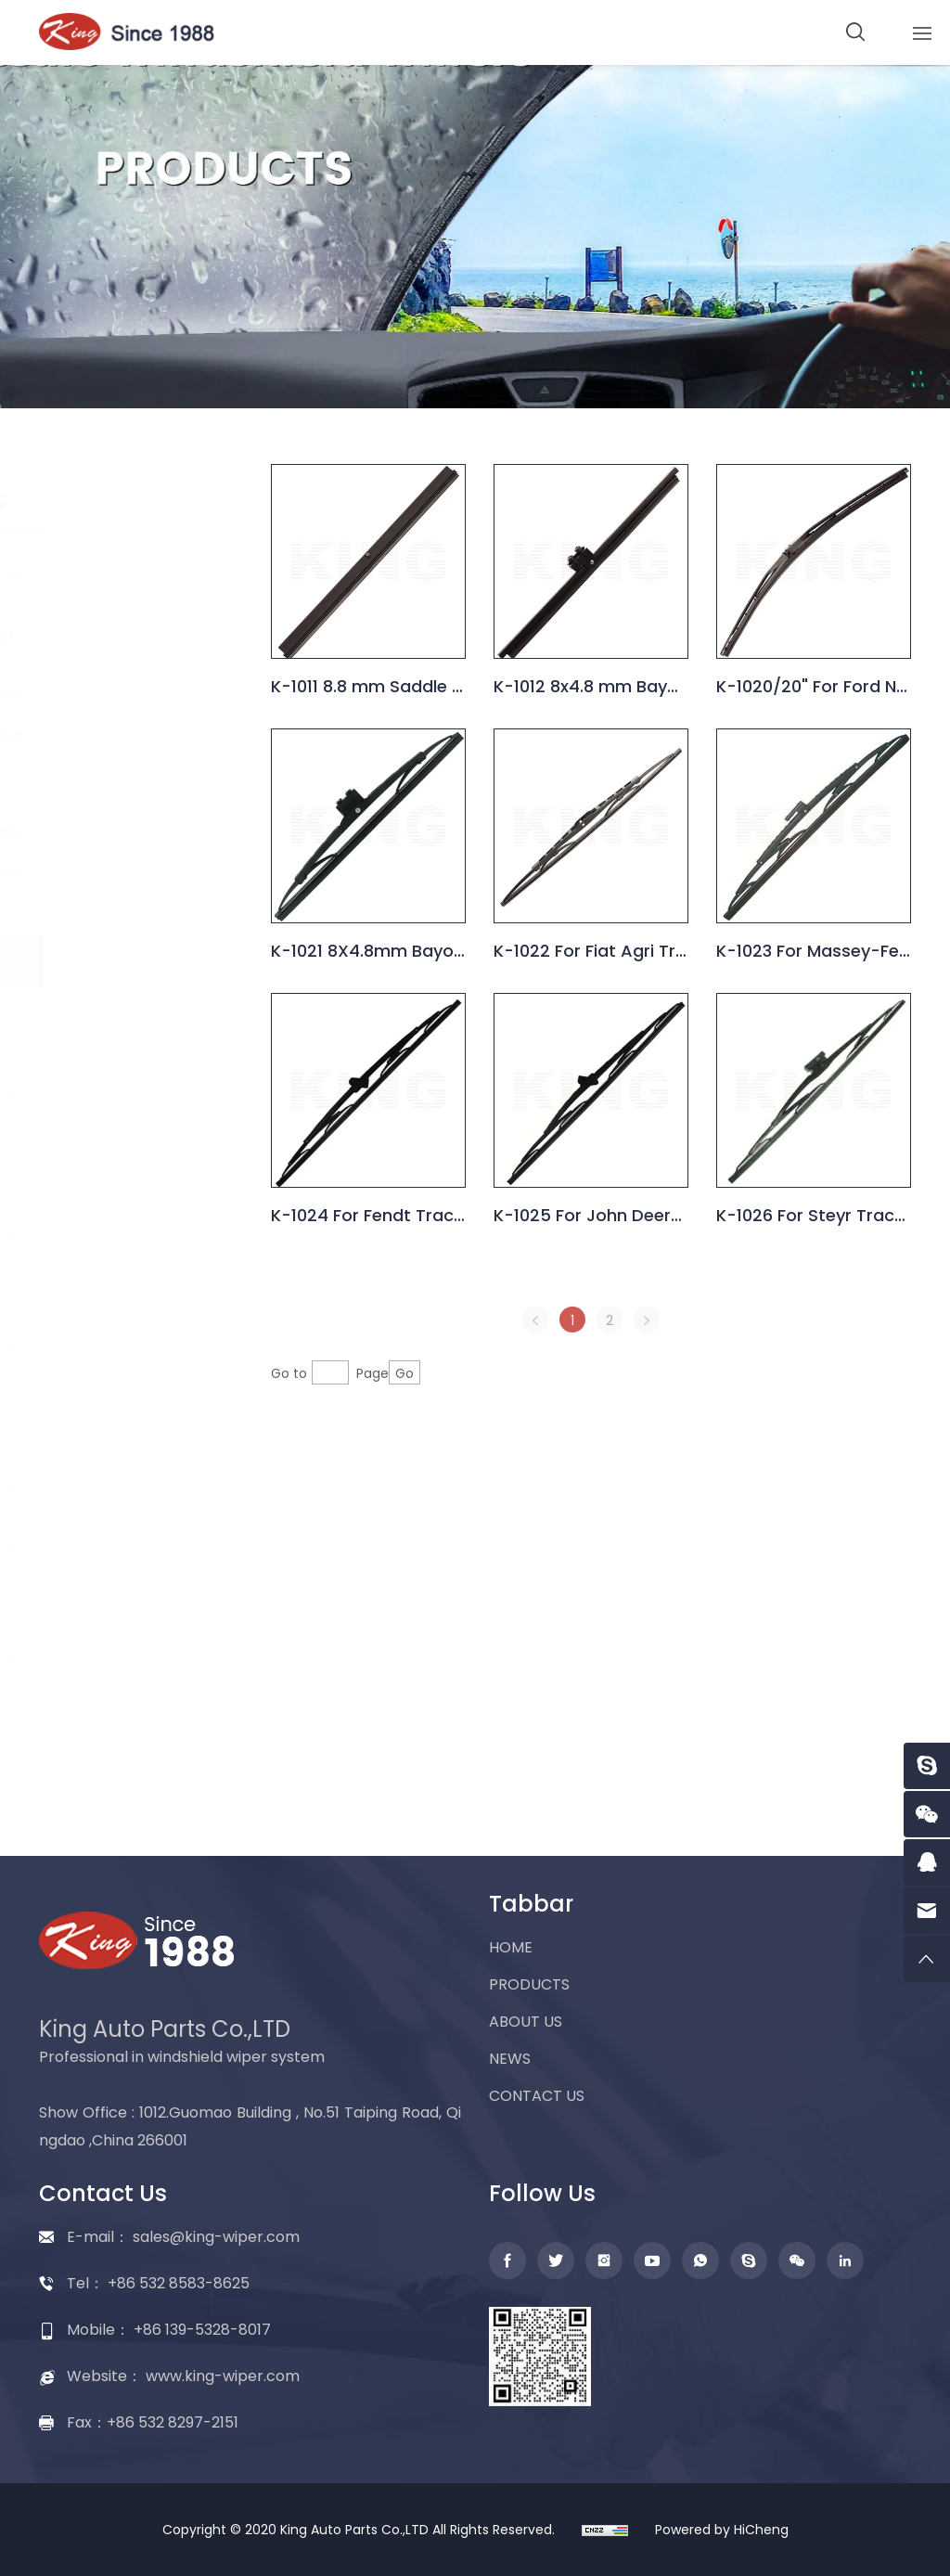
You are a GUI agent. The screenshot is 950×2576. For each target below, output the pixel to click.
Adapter (89, 1715)
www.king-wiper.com (223, 2376)
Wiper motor (107, 1291)
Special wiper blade (147, 871)
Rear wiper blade (99, 1164)
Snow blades (121, 911)
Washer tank (108, 1489)
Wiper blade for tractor (131, 961)
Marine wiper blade (144, 832)
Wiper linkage (111, 1545)
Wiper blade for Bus (146, 733)
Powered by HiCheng (722, 2529)
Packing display (120, 1772)
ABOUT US (525, 2021)
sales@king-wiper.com (216, 2237)
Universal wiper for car (142, 644)
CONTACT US (536, 2095)
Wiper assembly (121, 1658)
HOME (511, 1947)
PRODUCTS (529, 1984)
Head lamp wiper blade (136, 1019)
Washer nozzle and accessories (124, 1418)
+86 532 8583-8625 (179, 2283)
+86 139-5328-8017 (202, 2329)
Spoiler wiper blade (145, 693)
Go (413, 1416)
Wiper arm (98, 1234)
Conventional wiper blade (110, 575)
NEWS (510, 2058)
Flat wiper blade (121, 1093)
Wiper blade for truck (131, 783)
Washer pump (114, 1347)
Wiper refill (98, 1602)
